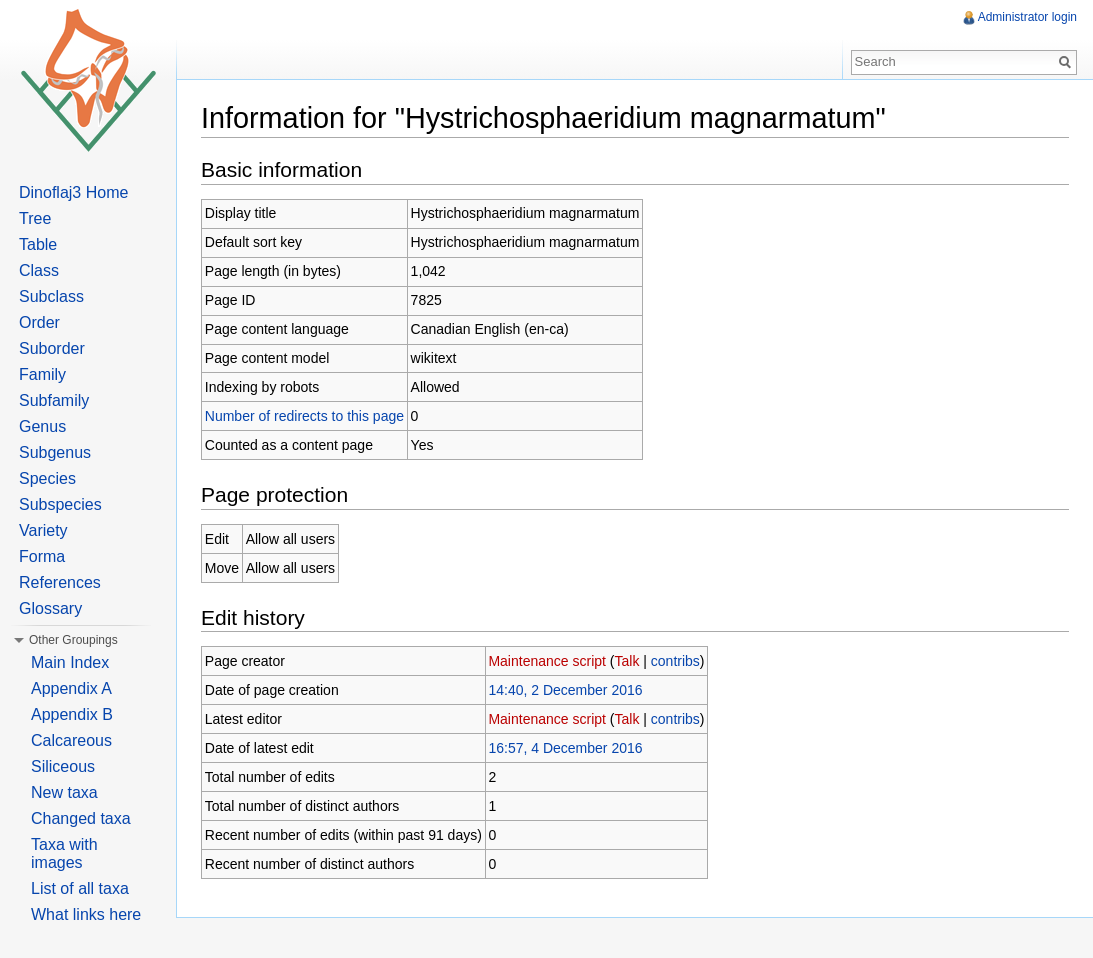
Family (42, 374)
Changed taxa (81, 818)
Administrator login (1027, 17)
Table (38, 244)
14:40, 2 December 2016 (565, 690)
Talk (627, 661)
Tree (35, 218)
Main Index (70, 662)
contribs (675, 661)
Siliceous (63, 766)
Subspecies (60, 504)
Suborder (52, 348)
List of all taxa (80, 888)
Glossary (50, 608)
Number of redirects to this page (304, 416)
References (60, 582)
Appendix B (72, 714)
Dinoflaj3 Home (73, 192)
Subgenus (55, 452)
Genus (42, 426)
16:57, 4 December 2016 (565, 748)
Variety (43, 530)
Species (47, 478)
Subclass (51, 296)
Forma (42, 556)
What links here (86, 914)
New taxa (64, 792)
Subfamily (54, 400)
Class (39, 270)
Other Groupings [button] (73, 640)
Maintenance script (547, 661)
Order (39, 322)
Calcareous (71, 740)
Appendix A (71, 688)
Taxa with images (64, 853)
